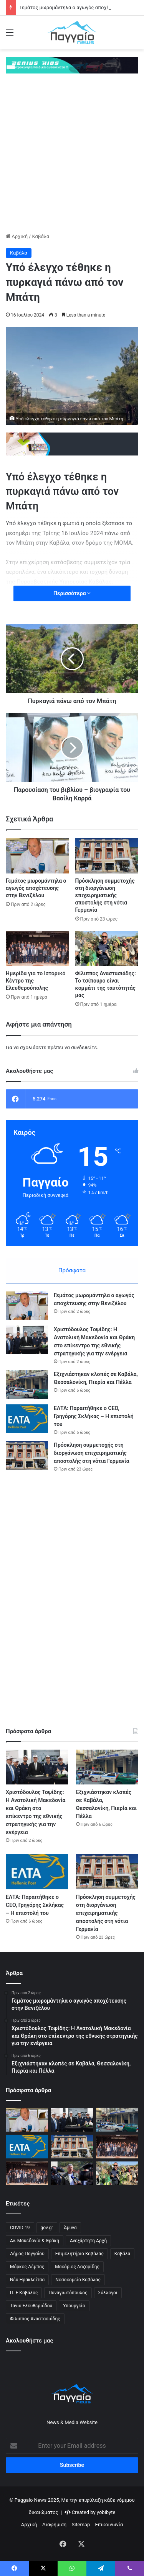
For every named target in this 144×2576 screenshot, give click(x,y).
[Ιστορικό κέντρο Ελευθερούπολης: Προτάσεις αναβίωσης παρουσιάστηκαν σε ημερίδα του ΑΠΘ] (27, 2173)
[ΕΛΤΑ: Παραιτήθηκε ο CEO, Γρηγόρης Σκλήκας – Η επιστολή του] (27, 1418)
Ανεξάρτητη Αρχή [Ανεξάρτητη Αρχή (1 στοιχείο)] (88, 2240)
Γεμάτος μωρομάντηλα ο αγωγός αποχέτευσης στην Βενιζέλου (36, 888)
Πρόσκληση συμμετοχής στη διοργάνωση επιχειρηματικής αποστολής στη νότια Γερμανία (105, 895)
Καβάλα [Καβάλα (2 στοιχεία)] (122, 2253)
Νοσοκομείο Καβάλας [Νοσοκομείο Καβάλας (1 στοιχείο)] (78, 2279)
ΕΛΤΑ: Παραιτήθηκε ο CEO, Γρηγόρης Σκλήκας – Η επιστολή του (94, 1416)
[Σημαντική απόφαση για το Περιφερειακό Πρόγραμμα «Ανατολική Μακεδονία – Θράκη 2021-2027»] (72, 2173)
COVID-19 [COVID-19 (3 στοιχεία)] (20, 2227)
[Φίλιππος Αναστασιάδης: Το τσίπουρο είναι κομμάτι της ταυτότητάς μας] (107, 948)
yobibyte (106, 2512)
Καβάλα (40, 236)
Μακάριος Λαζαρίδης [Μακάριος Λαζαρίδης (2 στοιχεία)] (77, 2266)
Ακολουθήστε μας (29, 2340)
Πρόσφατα (72, 1270)
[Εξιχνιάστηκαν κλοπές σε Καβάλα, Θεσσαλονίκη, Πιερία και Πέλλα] (27, 1384)
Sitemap (80, 2524)
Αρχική (17, 236)
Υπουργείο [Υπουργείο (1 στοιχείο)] (74, 2305)
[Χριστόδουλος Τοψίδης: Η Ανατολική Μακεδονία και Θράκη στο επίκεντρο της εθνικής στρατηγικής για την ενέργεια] (27, 1340)
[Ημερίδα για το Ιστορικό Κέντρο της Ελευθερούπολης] (37, 948)
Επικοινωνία (109, 2524)
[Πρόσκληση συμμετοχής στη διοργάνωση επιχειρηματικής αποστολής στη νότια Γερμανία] (107, 855)
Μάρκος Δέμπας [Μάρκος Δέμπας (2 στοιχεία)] (27, 2266)
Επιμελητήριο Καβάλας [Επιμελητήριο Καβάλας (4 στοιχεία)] (79, 2253)
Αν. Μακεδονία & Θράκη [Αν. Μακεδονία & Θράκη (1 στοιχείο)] (34, 2240)
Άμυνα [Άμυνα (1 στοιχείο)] (70, 2227)
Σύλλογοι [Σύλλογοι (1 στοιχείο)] (108, 2292)
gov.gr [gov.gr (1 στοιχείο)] (47, 2227)
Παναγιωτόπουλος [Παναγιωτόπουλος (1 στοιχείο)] (67, 2292)
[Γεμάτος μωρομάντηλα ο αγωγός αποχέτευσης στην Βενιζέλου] (37, 855)
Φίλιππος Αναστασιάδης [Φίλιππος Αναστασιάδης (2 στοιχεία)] (35, 2318)
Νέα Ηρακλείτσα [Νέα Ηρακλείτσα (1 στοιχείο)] (27, 2279)
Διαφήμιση (54, 2524)
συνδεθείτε (84, 1047)
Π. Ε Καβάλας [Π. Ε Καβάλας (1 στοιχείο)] (24, 2292)
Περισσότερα (72, 593)
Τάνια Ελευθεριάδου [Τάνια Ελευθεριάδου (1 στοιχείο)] (31, 2305)
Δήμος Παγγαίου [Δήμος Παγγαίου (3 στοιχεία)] (27, 2253)
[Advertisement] (72, 157)
